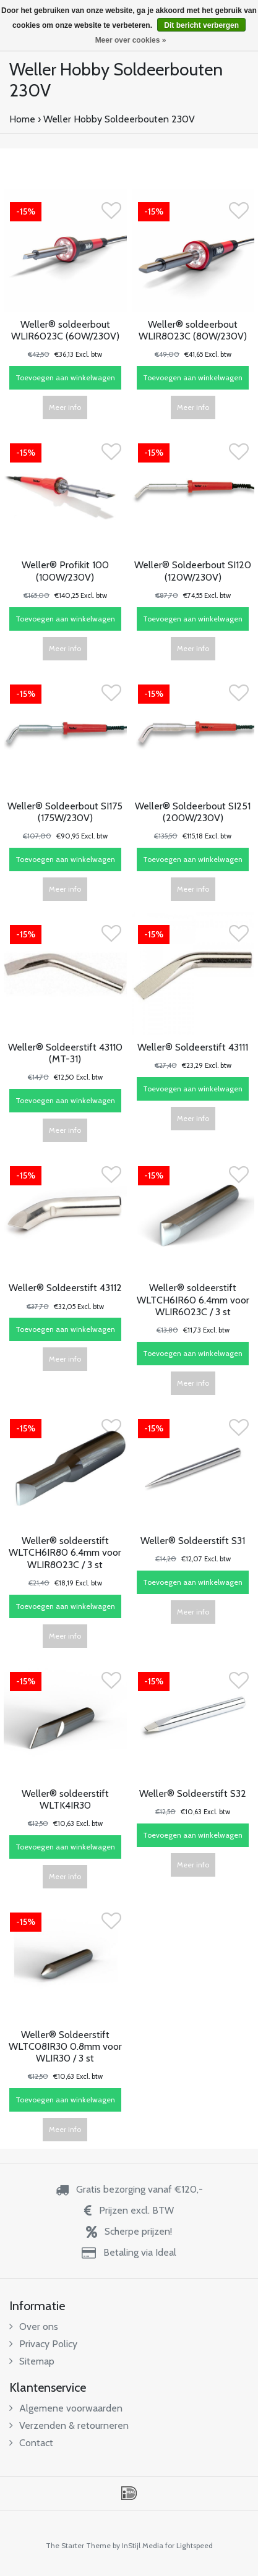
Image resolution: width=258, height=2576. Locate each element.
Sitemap (31, 2361)
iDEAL (129, 2493)
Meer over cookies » (130, 40)
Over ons (33, 2326)
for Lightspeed (189, 2545)
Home (22, 119)
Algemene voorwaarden (66, 2408)
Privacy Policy (43, 2344)
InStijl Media (142, 2545)
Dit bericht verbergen (201, 25)
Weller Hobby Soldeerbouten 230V (119, 119)
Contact (31, 2443)
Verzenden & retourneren (69, 2425)
